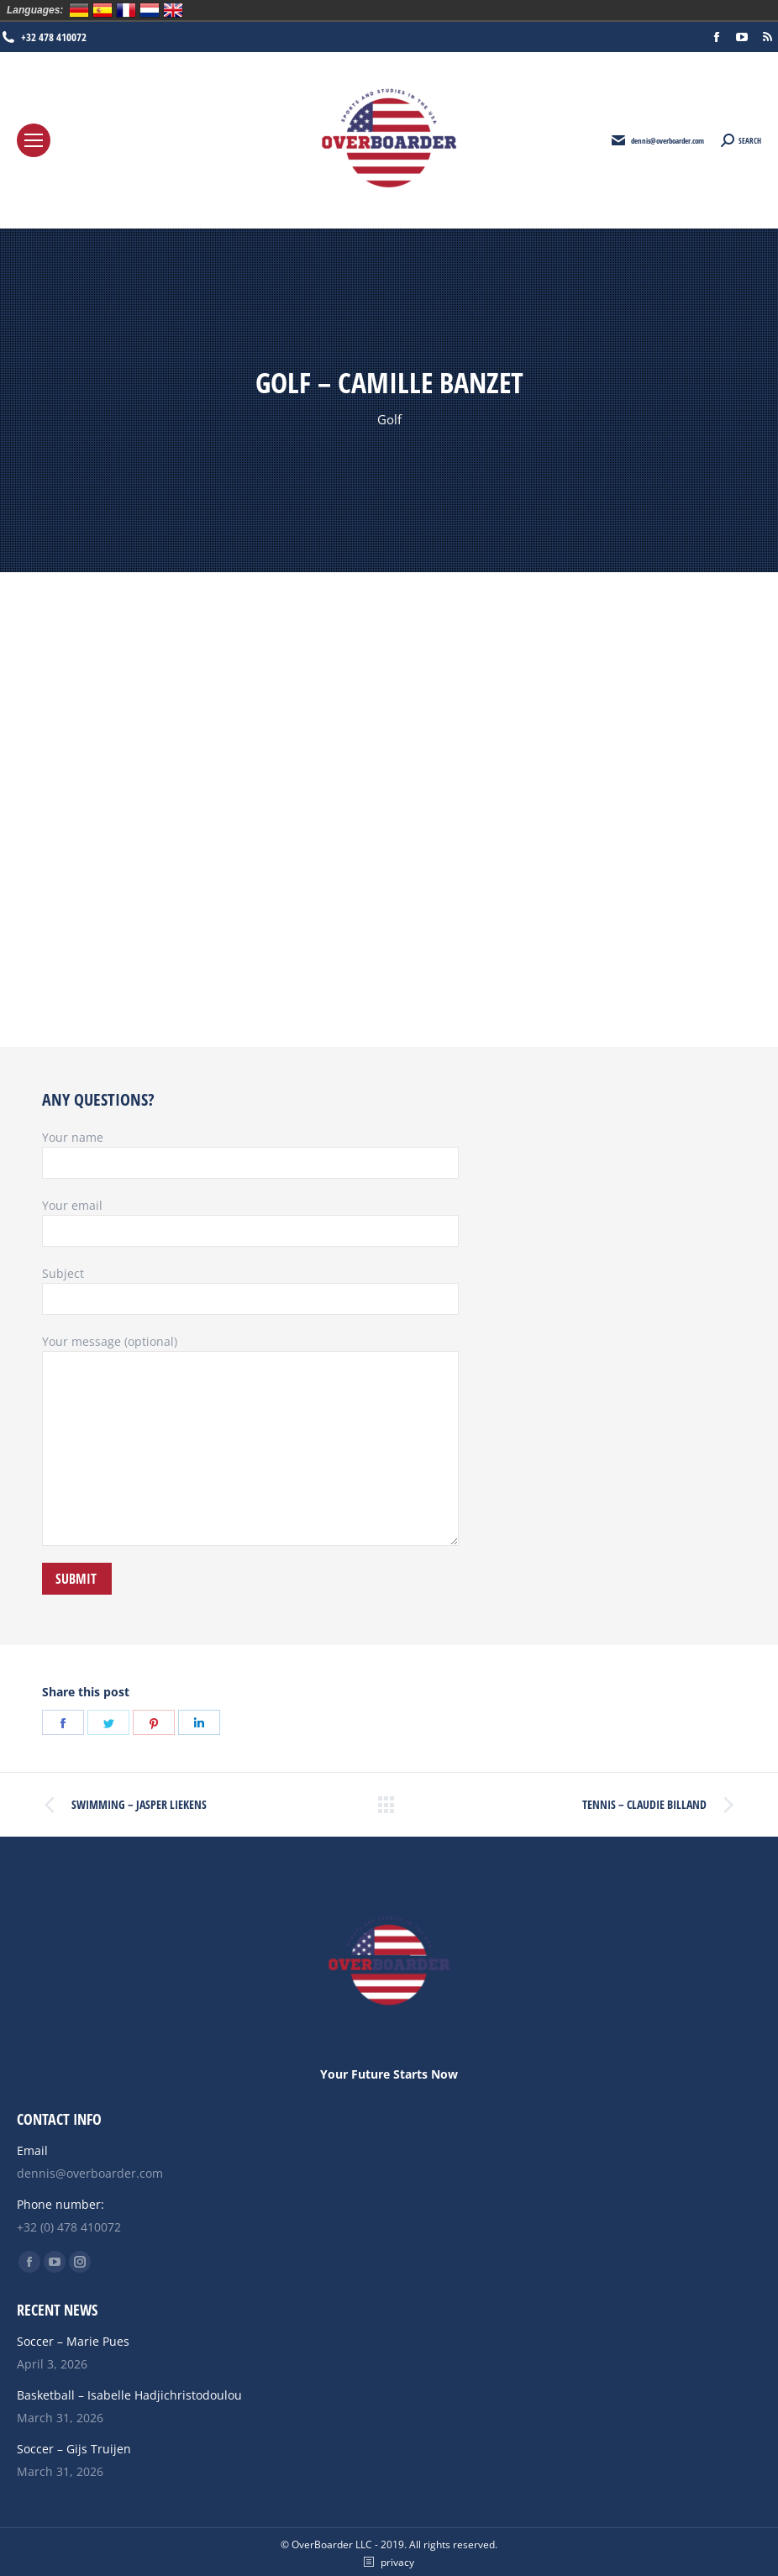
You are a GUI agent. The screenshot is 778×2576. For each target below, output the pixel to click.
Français (126, 10)
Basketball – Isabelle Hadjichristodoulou (129, 2395)
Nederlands (149, 10)
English (173, 10)
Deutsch (79, 10)
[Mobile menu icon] (33, 140)
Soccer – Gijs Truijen (74, 2449)
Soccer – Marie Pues (73, 2341)
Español (102, 10)
